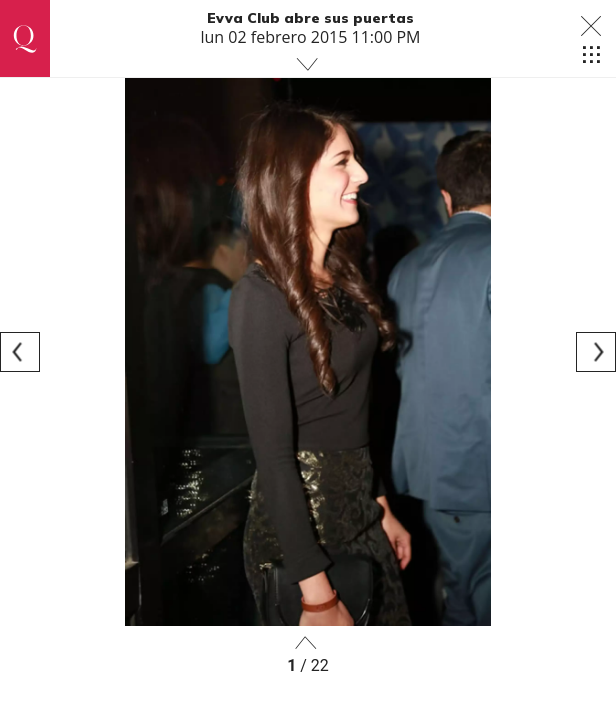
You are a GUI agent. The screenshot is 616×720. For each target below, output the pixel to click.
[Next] (596, 352)
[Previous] (20, 352)
